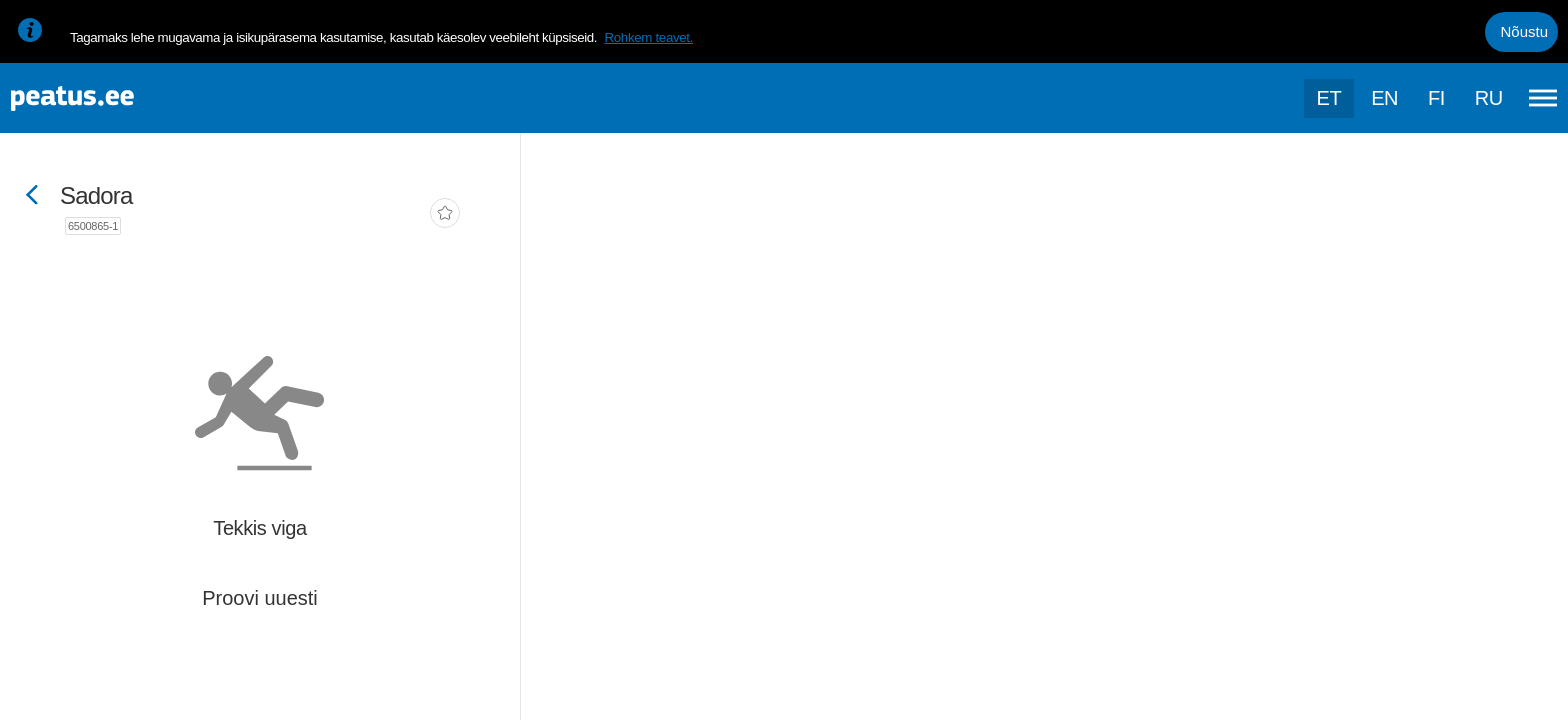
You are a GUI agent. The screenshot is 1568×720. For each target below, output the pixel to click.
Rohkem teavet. (648, 37)
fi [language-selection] (1436, 98)
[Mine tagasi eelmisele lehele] (32, 196)
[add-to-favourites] (445, 215)
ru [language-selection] (1489, 98)
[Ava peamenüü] (1543, 98)
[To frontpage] (115, 98)
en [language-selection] (1384, 98)
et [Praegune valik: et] (1329, 98)
